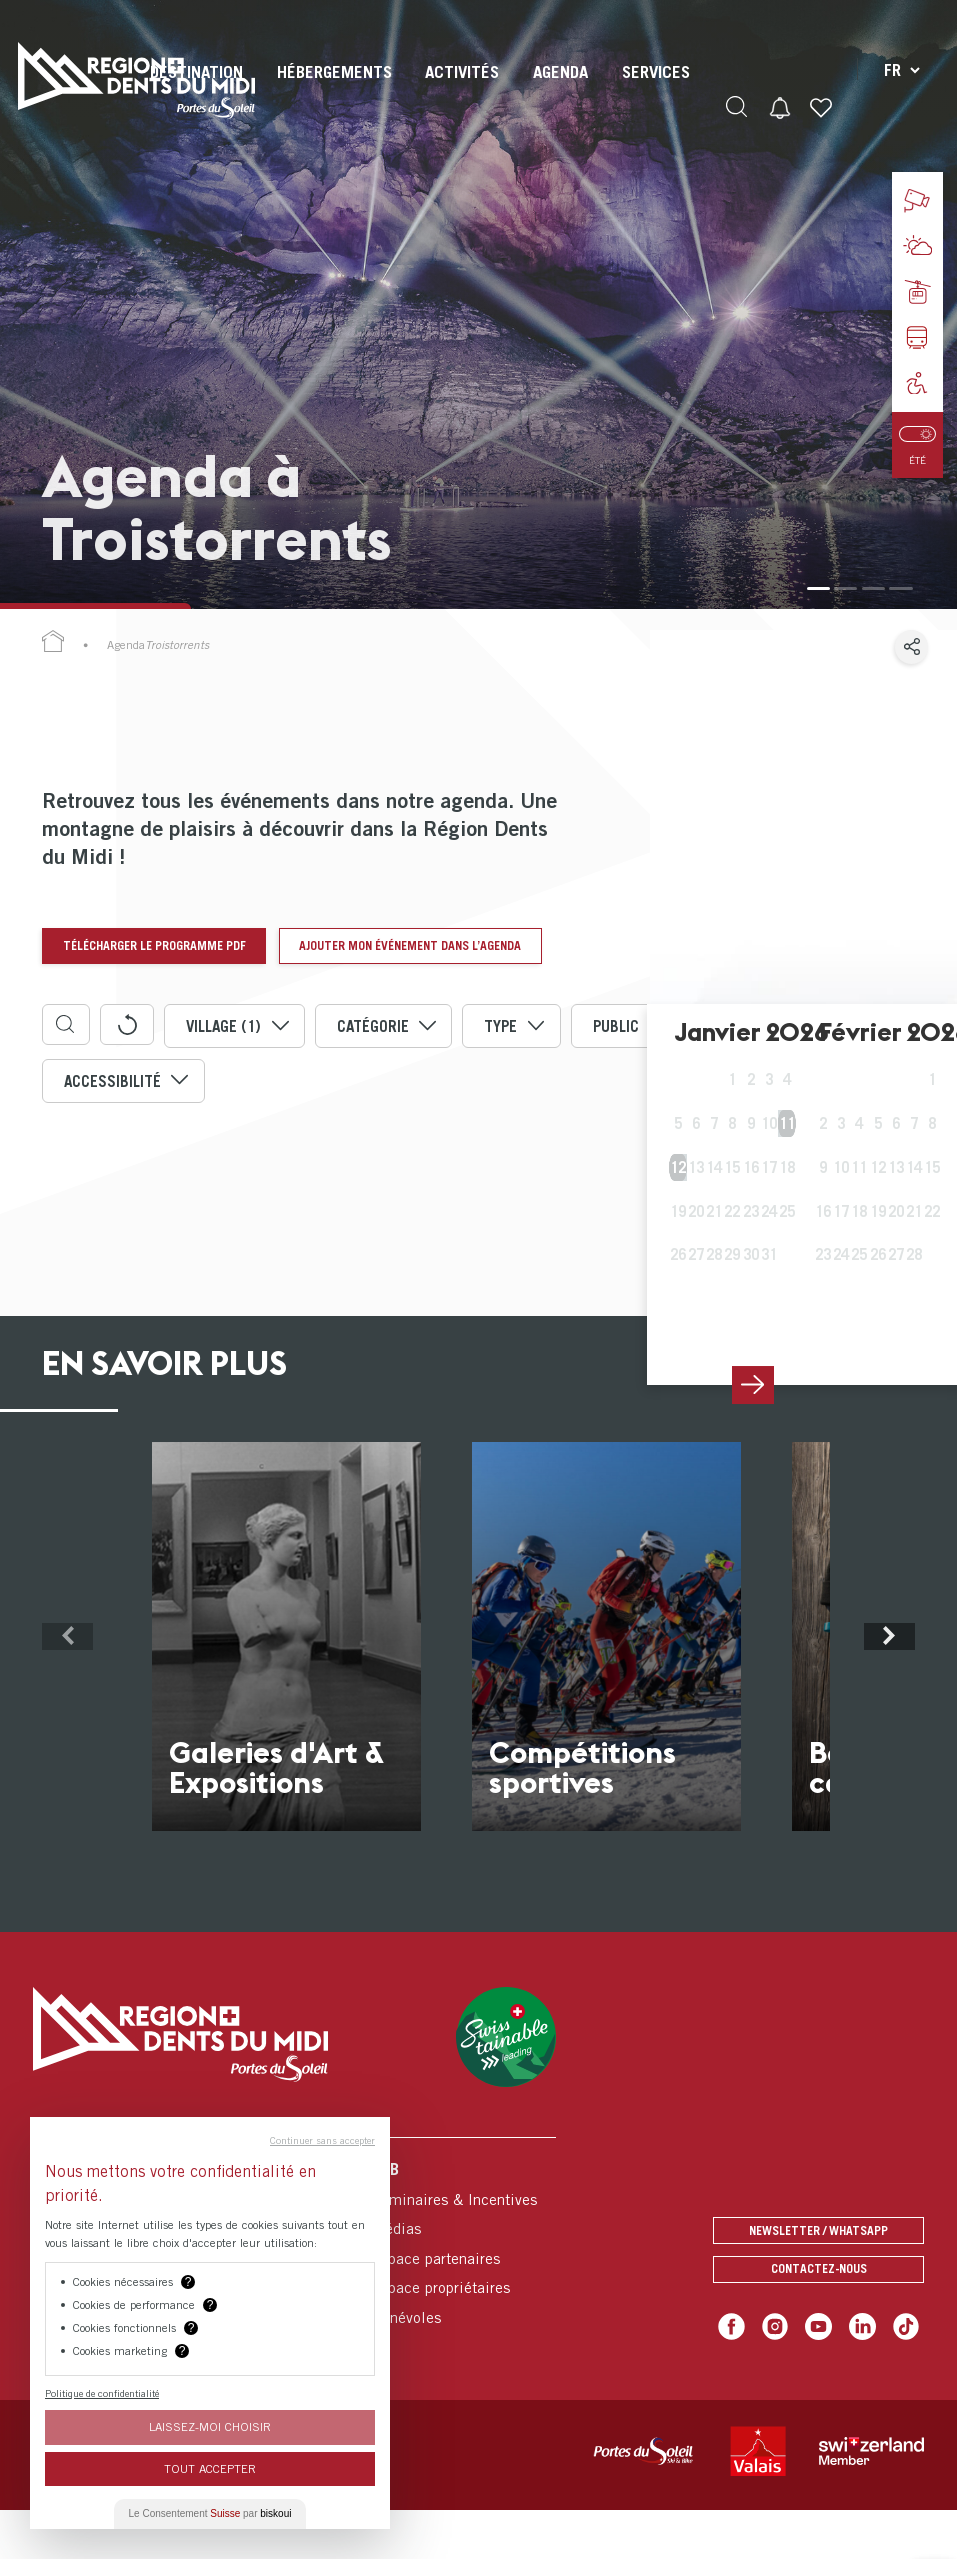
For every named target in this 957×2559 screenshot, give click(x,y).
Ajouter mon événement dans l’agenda (183, 993)
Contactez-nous (818, 2318)
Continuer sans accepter (322, 2140)
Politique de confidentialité (102, 2393)
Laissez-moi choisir (210, 2426)
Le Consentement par (210, 2513)
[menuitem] (331, 90)
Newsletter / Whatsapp (818, 2274)
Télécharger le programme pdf (160, 945)
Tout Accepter (210, 2468)
